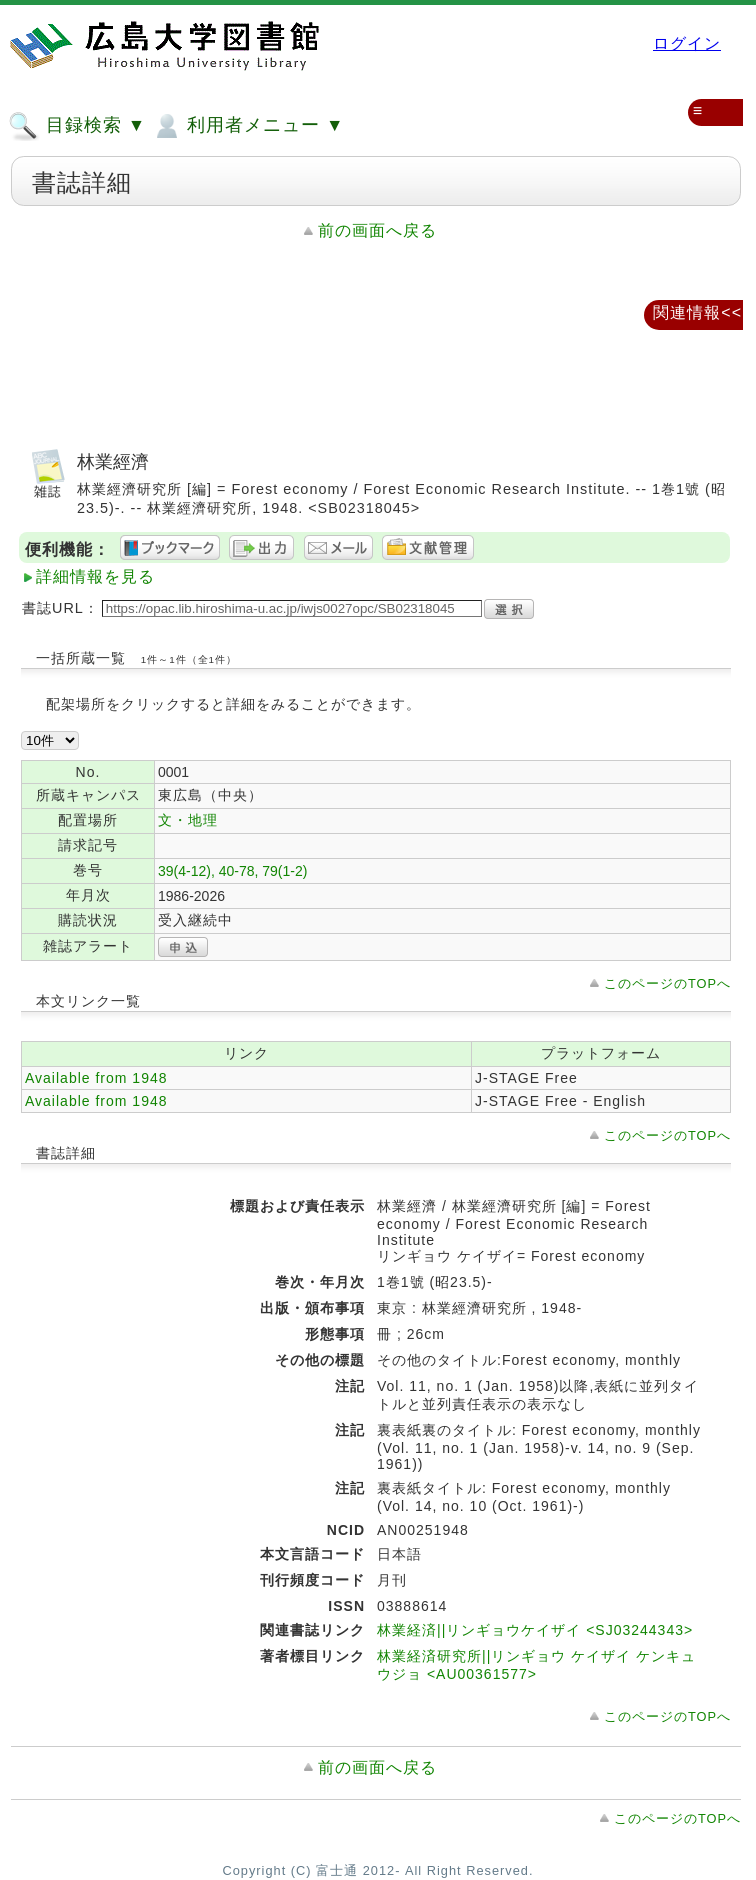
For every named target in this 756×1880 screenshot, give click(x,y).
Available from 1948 (96, 1078)
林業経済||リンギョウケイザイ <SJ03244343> (535, 1630)
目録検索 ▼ (77, 126)
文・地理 (188, 820)
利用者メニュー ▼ (247, 126)
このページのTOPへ (667, 983)
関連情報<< (697, 312)
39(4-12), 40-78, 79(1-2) (232, 871)
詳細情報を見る (95, 576)
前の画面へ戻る (377, 230)
